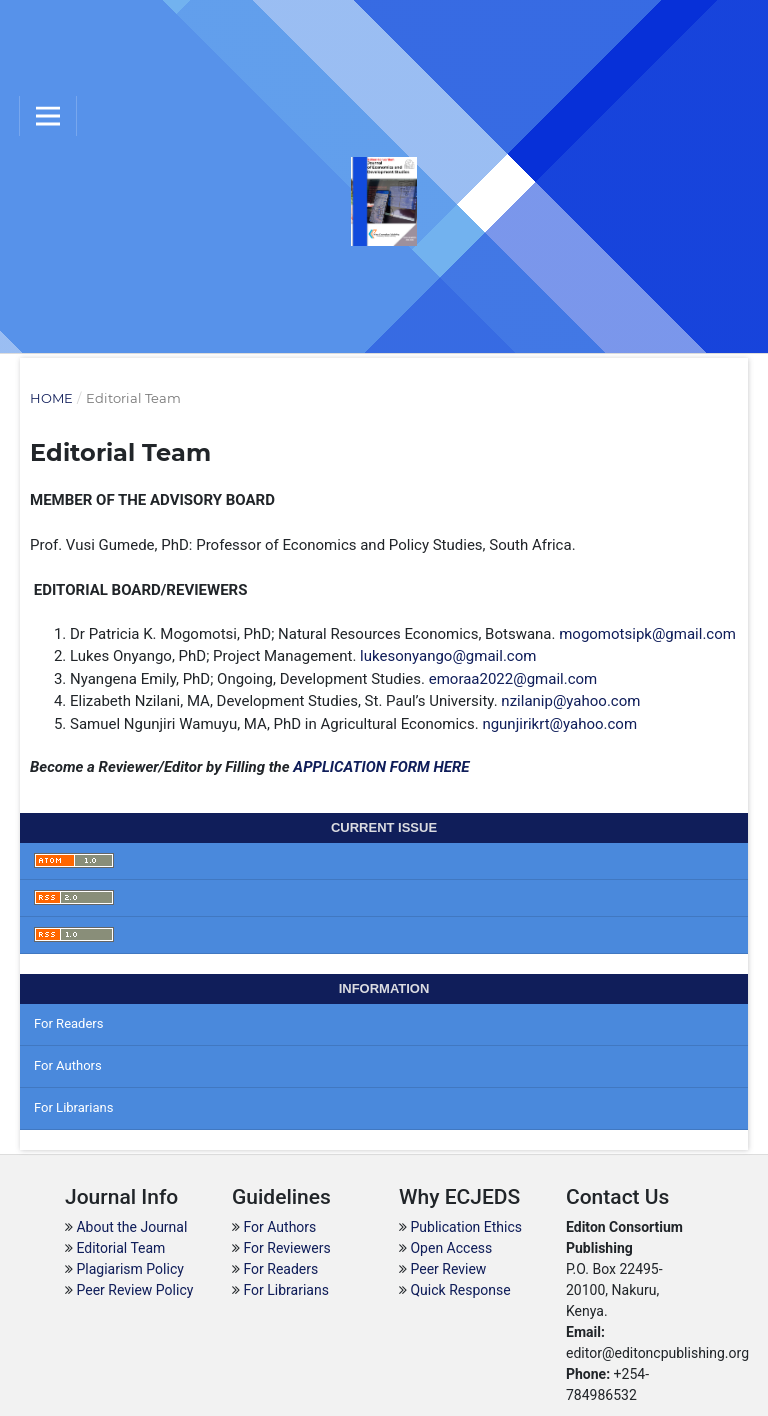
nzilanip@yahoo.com (570, 701)
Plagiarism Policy (129, 1269)
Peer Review (448, 1269)
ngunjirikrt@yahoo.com (559, 724)
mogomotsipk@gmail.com (647, 634)
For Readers (69, 1023)
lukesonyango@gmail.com (448, 656)
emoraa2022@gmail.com (513, 679)
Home (51, 398)
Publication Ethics (466, 1227)
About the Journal (131, 1227)
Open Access (451, 1248)
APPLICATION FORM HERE (381, 767)
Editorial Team (120, 1248)
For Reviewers (286, 1248)
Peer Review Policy (134, 1290)
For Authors (68, 1065)
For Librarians (73, 1107)
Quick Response (460, 1290)
